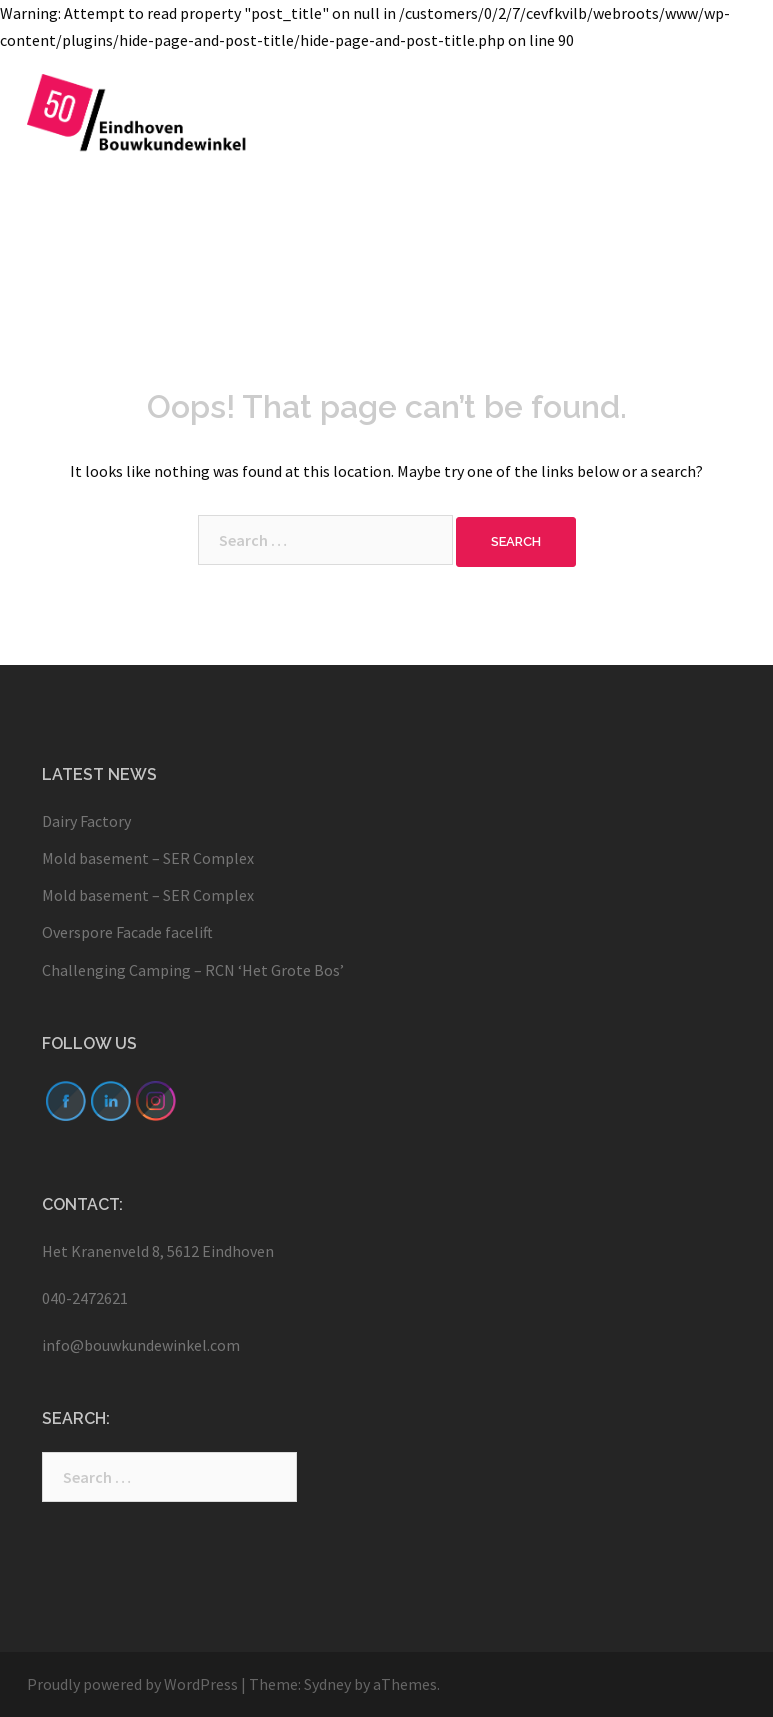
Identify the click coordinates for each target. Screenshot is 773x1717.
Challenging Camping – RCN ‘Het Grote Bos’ (193, 970)
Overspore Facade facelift (129, 932)
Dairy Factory (86, 821)
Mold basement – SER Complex (149, 858)
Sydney (327, 1684)
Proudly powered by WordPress (132, 1684)
